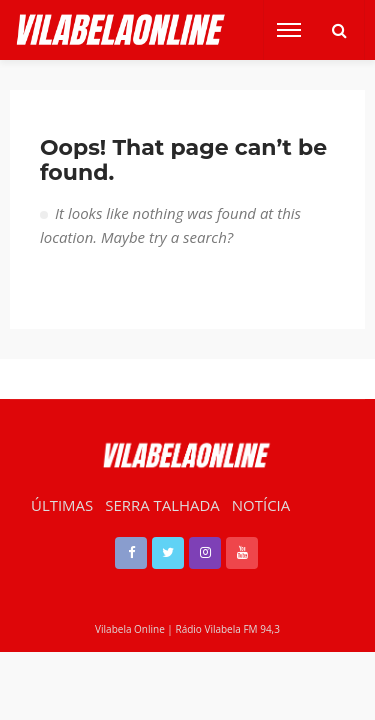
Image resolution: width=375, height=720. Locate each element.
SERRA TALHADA (162, 505)
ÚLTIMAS (62, 505)
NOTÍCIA (261, 505)
